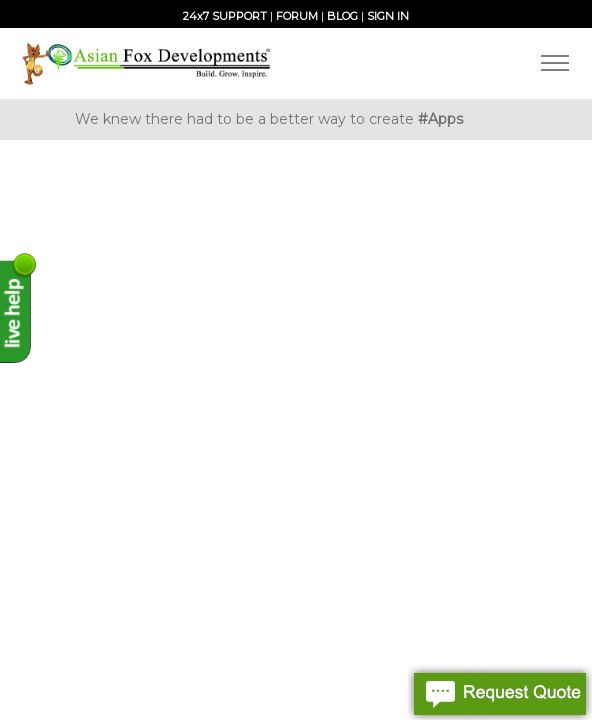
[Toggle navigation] (554, 63)
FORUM (297, 16)
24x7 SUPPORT (225, 16)
